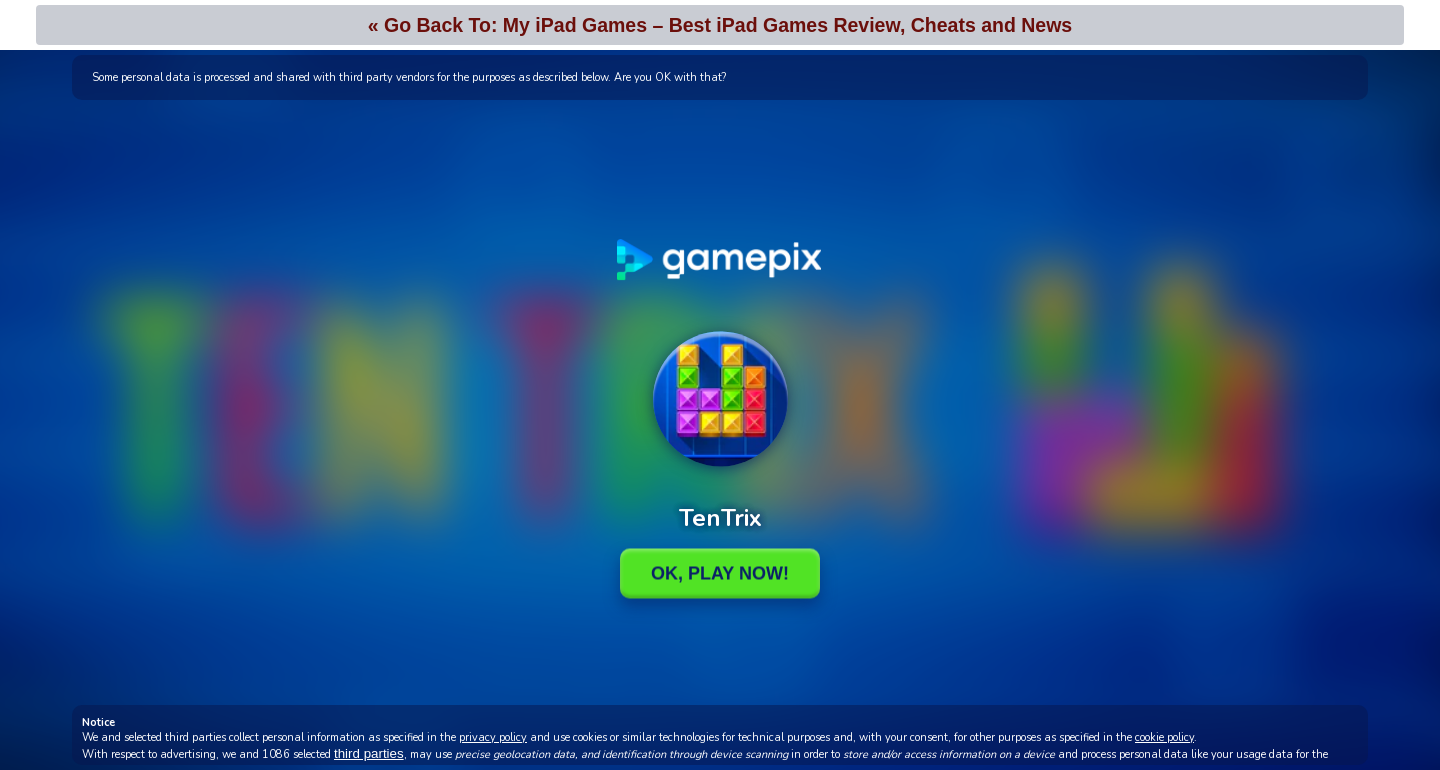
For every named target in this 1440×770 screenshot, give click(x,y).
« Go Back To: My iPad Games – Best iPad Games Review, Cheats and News (720, 25)
